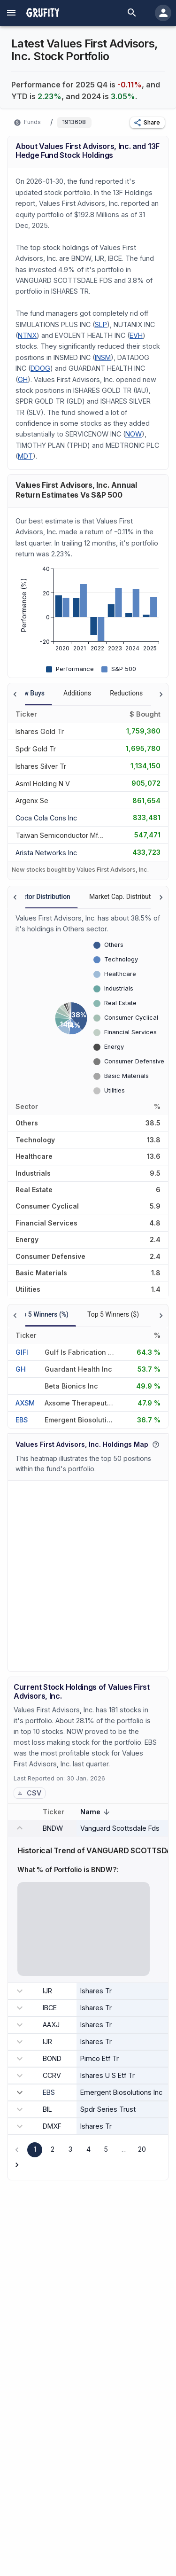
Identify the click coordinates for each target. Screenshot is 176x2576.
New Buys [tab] (30, 693)
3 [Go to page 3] (70, 2149)
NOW (133, 434)
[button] (147, 122)
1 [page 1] (35, 2149)
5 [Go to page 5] (106, 2149)
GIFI (21, 1352)
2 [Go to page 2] (52, 2149)
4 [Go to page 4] (88, 2149)
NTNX (27, 335)
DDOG (40, 368)
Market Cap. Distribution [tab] (124, 896)
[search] (132, 12)
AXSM (25, 1403)
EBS (21, 1420)
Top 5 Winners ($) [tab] (113, 1314)
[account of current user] (11, 12)
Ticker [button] (59, 1812)
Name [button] (96, 1813)
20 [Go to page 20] (142, 2149)
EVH (136, 335)
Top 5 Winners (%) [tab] (42, 1314)
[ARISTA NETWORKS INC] (46, 852)
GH (23, 379)
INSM (103, 357)
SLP (101, 324)
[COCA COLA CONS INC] (46, 817)
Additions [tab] (77, 693)
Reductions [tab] (126, 693)
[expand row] (20, 2092)
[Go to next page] (16, 2164)
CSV (29, 1793)
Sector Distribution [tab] (42, 896)
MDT (25, 456)
